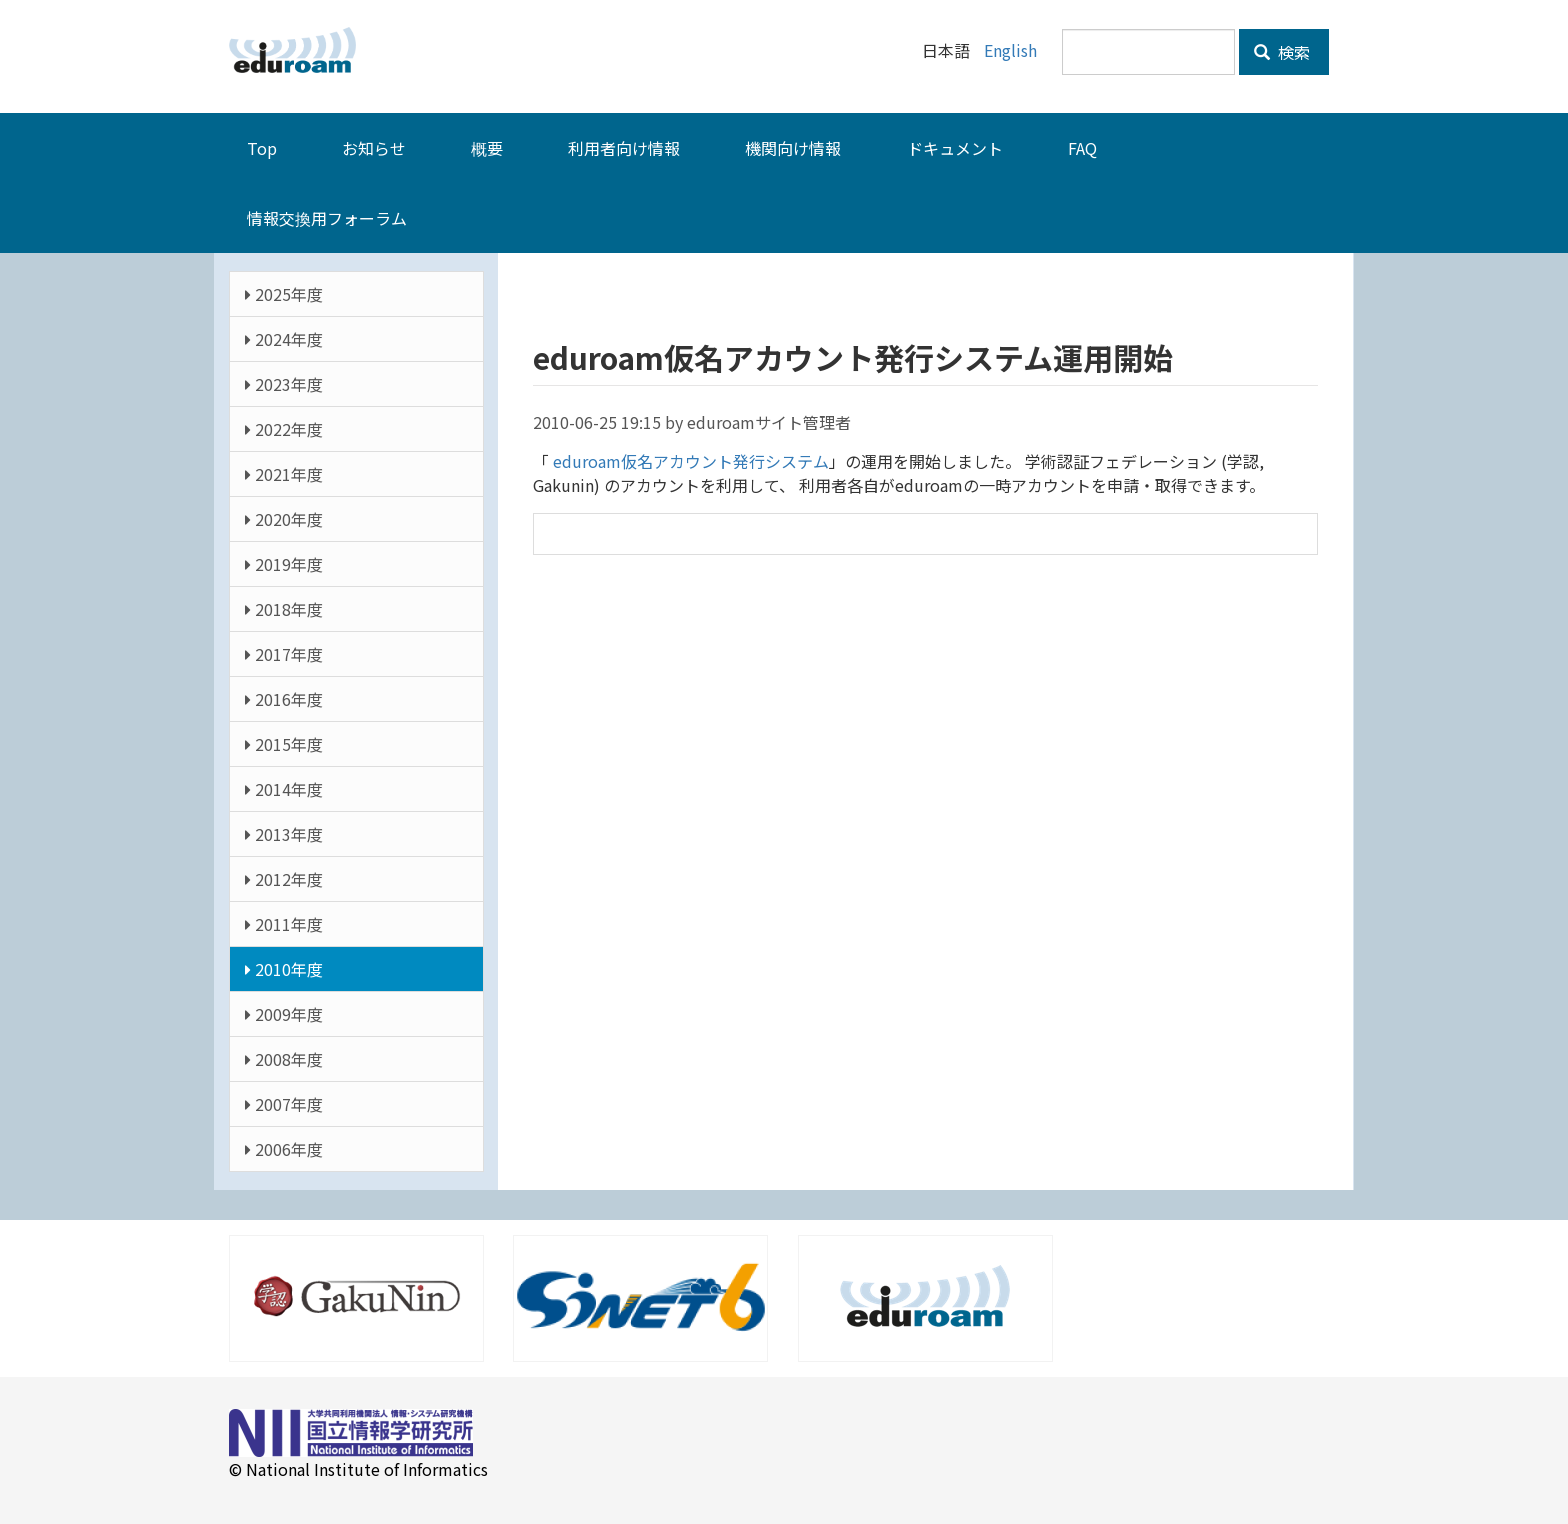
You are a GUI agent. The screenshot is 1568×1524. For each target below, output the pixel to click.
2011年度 (284, 923)
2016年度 (284, 698)
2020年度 (284, 518)
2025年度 (284, 293)
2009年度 (284, 1013)
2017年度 (284, 653)
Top (262, 147)
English (1010, 50)
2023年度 (284, 383)
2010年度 (284, 968)
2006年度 (284, 1148)
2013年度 (284, 833)
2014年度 (284, 788)
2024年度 (284, 338)
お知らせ (374, 147)
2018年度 (284, 608)
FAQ (1082, 147)
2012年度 (284, 878)
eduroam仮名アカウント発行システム (689, 460)
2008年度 (284, 1058)
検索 (1282, 52)
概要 (487, 147)
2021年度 (284, 473)
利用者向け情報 (624, 147)
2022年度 (284, 428)
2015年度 (284, 743)
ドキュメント (955, 147)
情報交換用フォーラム (327, 217)
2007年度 (284, 1103)
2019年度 (284, 563)
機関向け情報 (793, 147)
